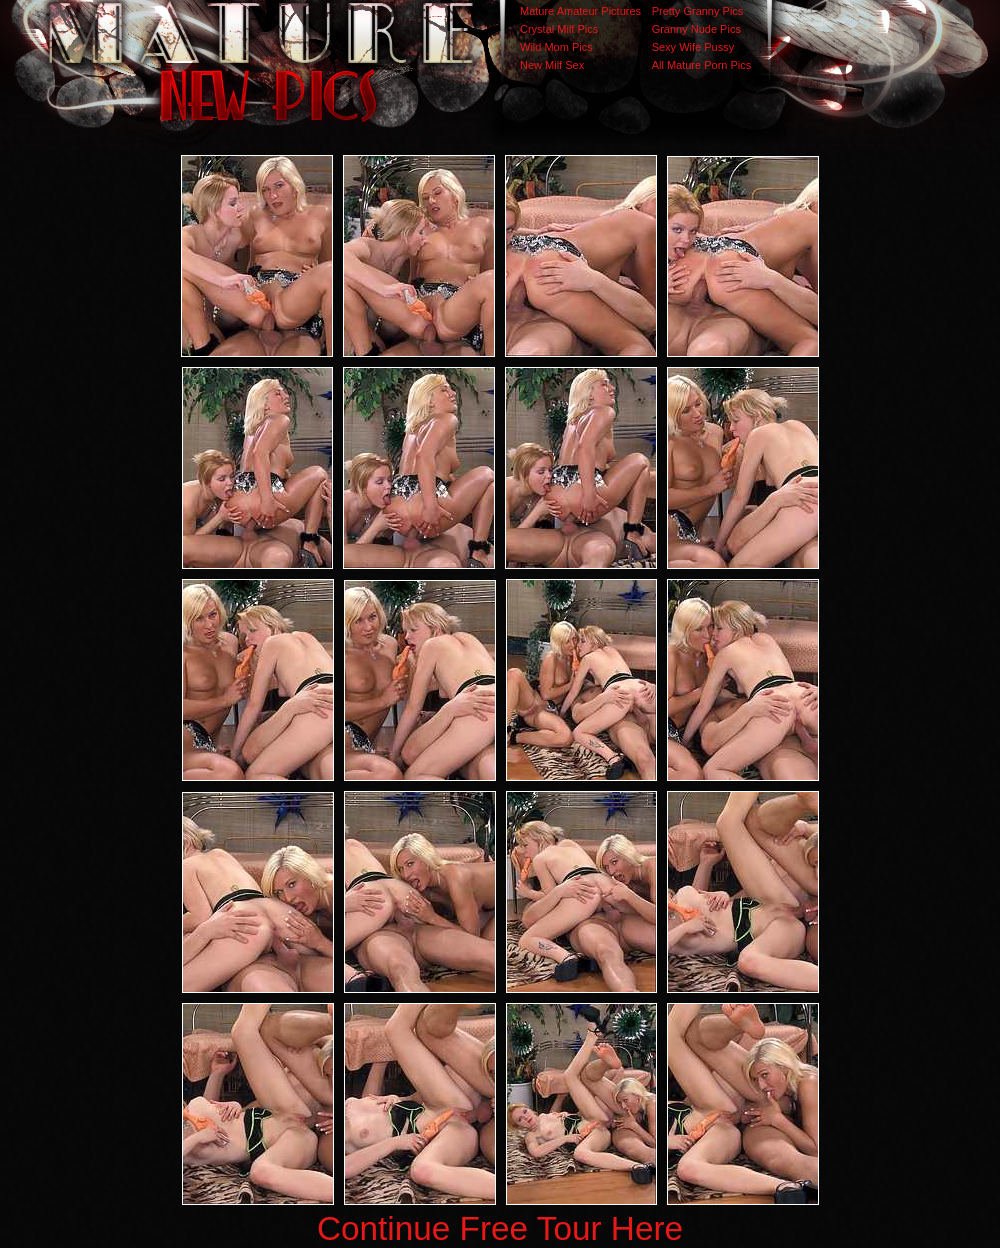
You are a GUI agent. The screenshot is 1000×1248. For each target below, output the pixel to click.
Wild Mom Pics (556, 47)
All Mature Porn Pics (702, 65)
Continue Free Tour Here (500, 1228)
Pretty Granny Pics (698, 11)
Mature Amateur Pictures (580, 11)
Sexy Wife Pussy (693, 47)
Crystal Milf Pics (559, 29)
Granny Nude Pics (696, 29)
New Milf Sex (552, 65)
